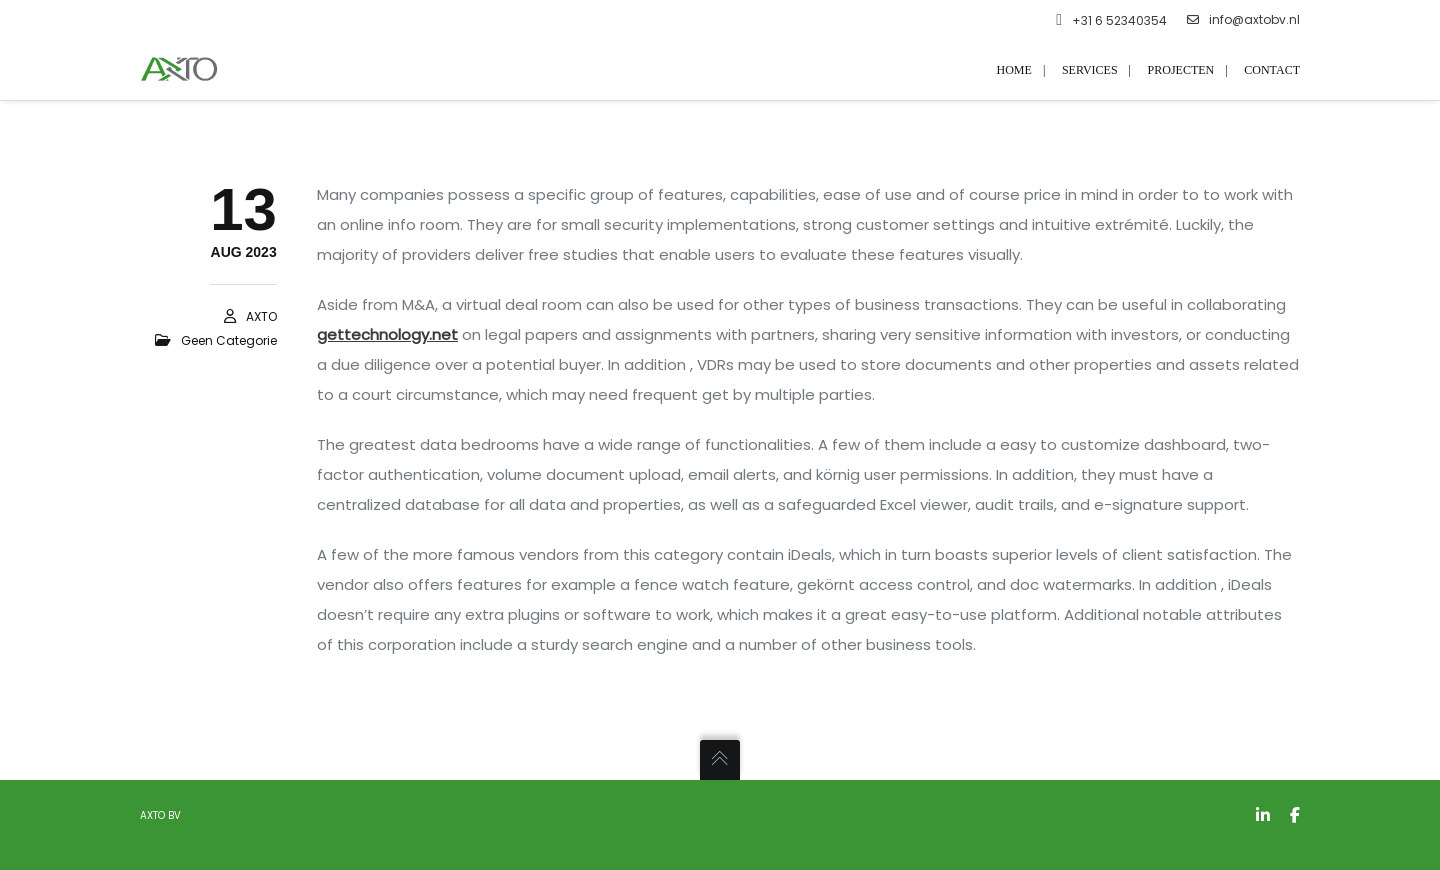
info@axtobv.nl (1243, 20)
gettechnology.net (387, 334)
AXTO (261, 316)
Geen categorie (229, 340)
